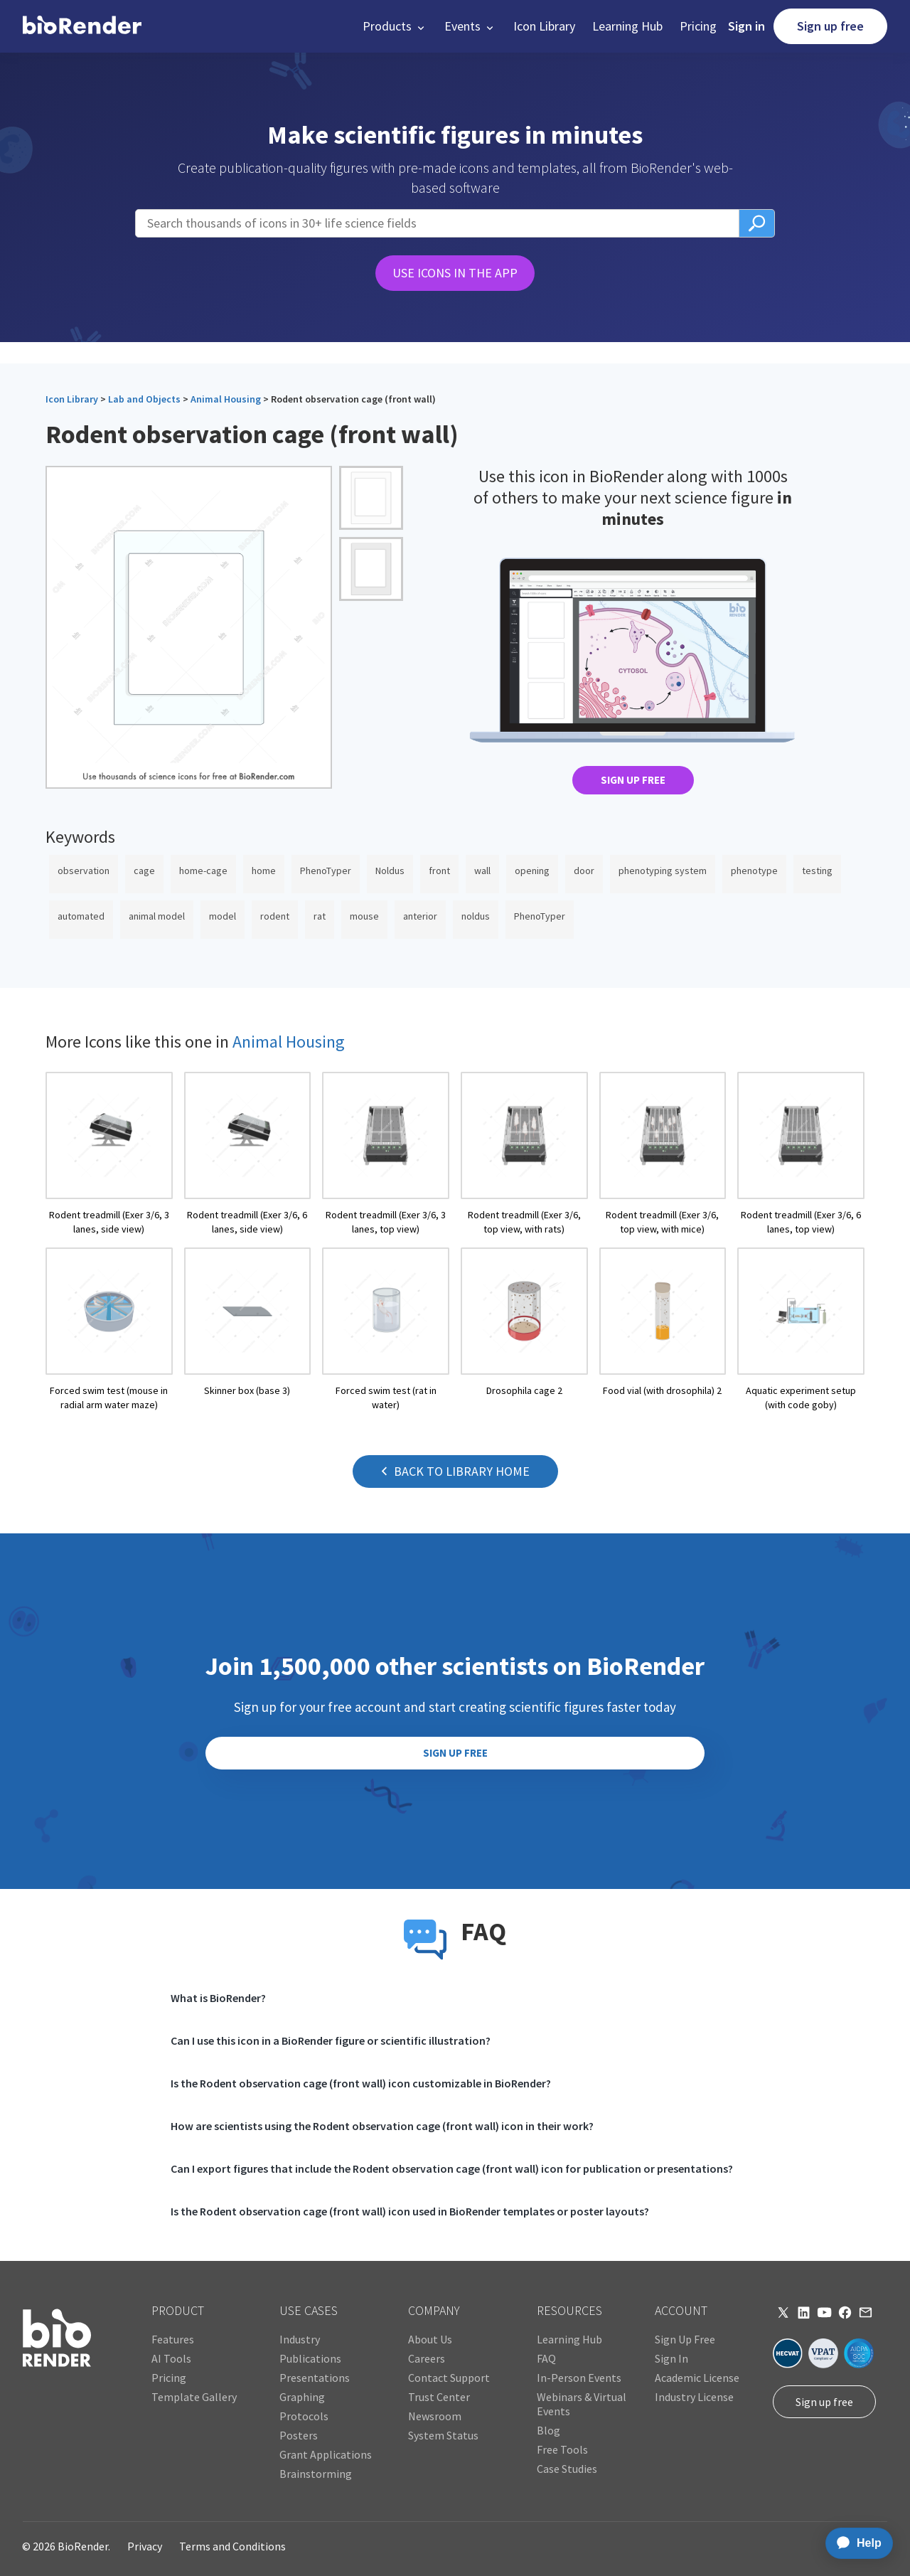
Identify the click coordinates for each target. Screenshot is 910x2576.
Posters (298, 2435)
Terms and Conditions (232, 2546)
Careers (426, 2358)
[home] (82, 26)
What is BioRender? (218, 1998)
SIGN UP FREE (633, 780)
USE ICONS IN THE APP (455, 273)
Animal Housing (226, 399)
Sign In (671, 2358)
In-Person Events (579, 2377)
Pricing (698, 26)
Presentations (314, 2377)
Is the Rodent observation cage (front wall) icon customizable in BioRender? (361, 2083)
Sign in (746, 26)
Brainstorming (315, 2473)
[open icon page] (109, 1154)
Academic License (697, 2377)
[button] (395, 26)
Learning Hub (627, 26)
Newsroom (434, 2416)
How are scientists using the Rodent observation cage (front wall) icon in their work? (382, 2126)
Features (172, 2339)
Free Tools (562, 2449)
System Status (443, 2435)
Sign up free (830, 26)
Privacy (144, 2546)
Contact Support (449, 2377)
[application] (855, 2543)
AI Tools (171, 2358)
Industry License (694, 2397)
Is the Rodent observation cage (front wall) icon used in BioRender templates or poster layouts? (410, 2211)
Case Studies (567, 2468)
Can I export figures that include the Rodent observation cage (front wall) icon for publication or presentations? (452, 2168)
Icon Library (544, 26)
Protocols (303, 2416)
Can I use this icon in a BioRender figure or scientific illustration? (331, 2040)
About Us (430, 2339)
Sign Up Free (685, 2339)
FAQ (546, 2358)
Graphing (302, 2397)
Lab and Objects (144, 399)
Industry (299, 2339)
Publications (310, 2358)
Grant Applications (325, 2454)
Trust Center (439, 2397)
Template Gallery (194, 2397)
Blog (548, 2430)
